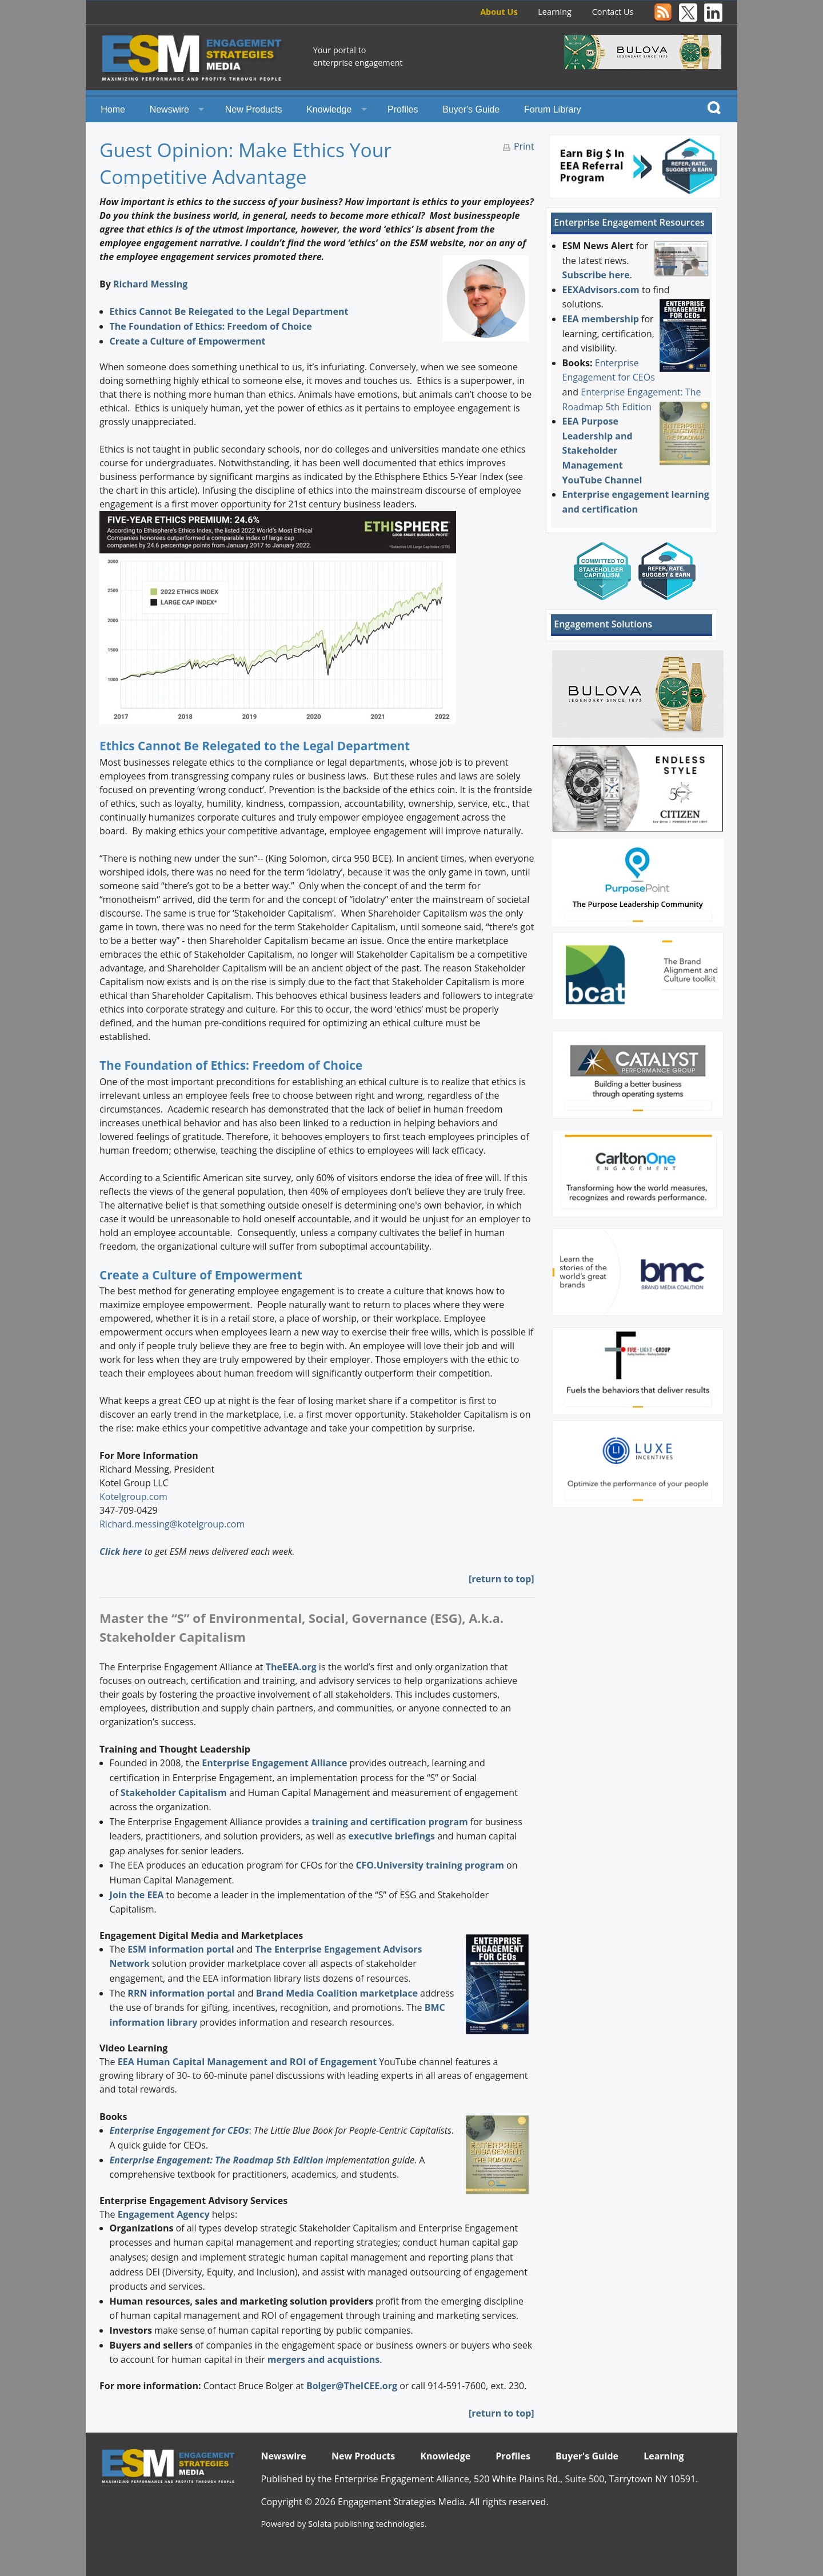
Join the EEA (137, 1895)
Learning (555, 11)
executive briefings (391, 1836)
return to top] (503, 1579)
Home (113, 109)
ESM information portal (180, 1949)
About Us (498, 11)
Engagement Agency (164, 2214)
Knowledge (328, 109)
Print (524, 146)
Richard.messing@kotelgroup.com (172, 1524)
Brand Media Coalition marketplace (337, 1993)
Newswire (169, 109)
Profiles (402, 109)
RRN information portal (182, 1993)
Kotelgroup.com (133, 1496)
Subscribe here (596, 275)
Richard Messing (150, 284)
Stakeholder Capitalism (174, 1792)
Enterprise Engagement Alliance (274, 1763)
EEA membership (600, 319)
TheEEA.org (291, 1667)
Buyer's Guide (471, 109)
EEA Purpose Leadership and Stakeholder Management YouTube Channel (602, 450)
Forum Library (552, 109)
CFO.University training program (429, 1865)
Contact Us (613, 11)
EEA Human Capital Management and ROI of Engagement (247, 2061)
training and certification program (389, 1821)
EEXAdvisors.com (601, 289)
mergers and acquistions (323, 2359)
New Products (253, 109)
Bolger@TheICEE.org (351, 2385)
